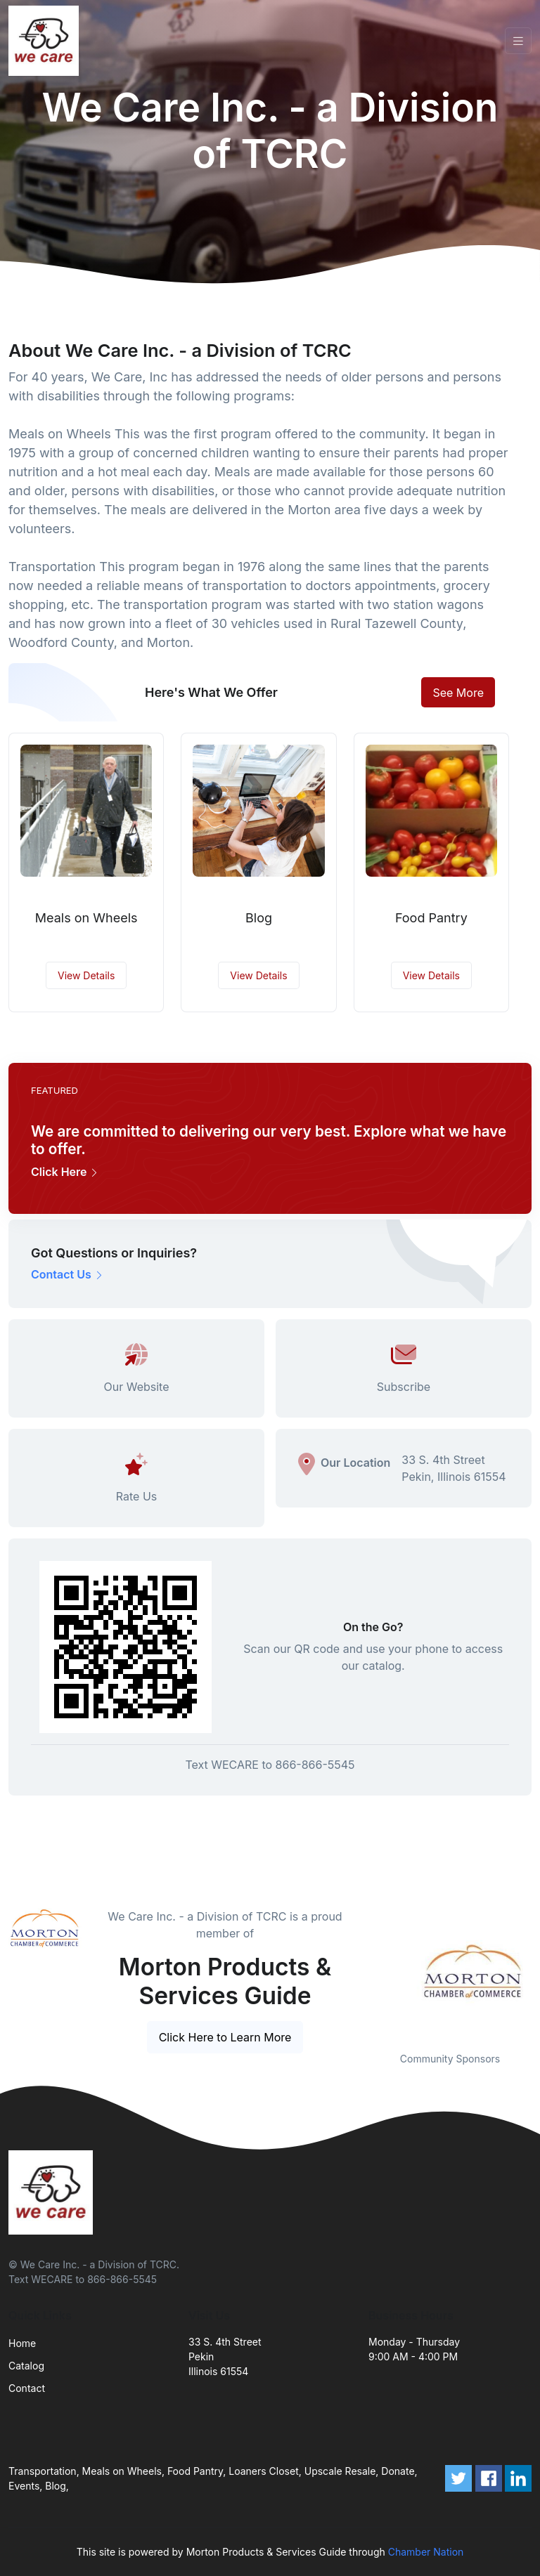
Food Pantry (431, 917)
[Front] (46, 41)
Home (22, 2343)
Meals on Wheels (86, 917)
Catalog (26, 2366)
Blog (258, 917)
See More (458, 693)
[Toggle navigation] (518, 41)
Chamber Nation (426, 2552)
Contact (26, 2388)
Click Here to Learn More (225, 2037)
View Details (86, 975)
